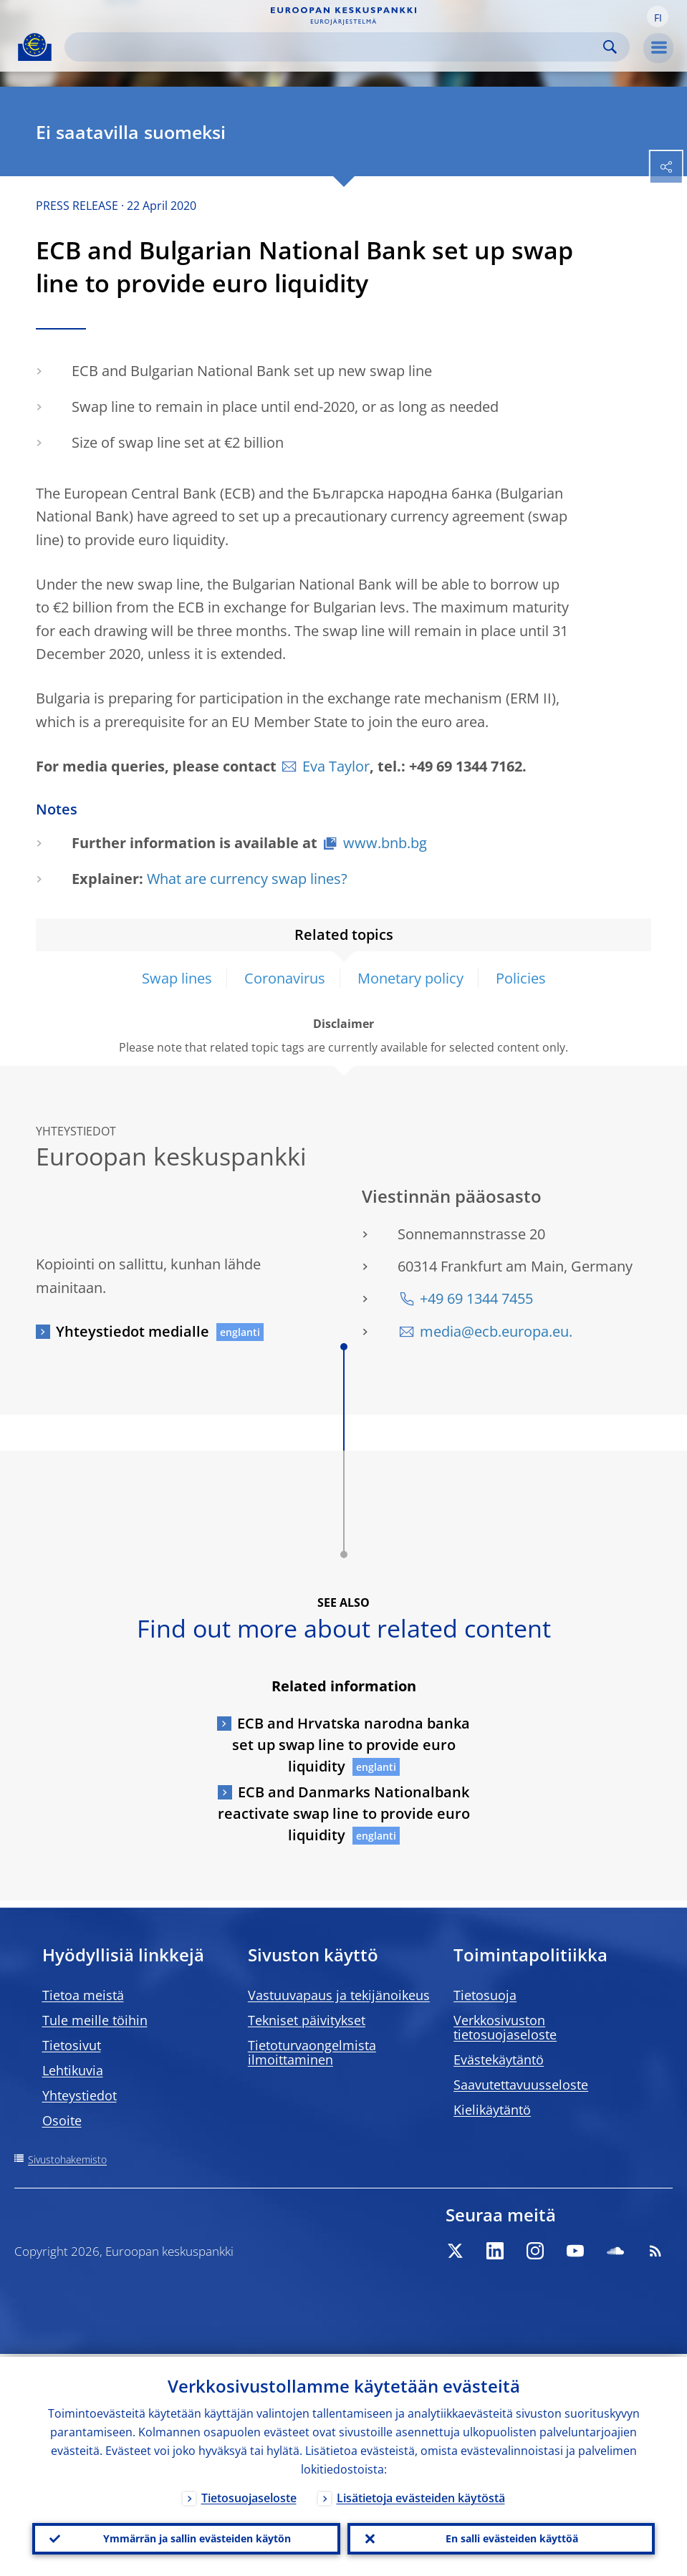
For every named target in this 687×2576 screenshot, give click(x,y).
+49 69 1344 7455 (476, 1298)
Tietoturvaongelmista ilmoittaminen (312, 2052)
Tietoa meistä (83, 1995)
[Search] (335, 46)
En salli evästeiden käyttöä (512, 2537)
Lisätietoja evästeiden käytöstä (421, 2495)
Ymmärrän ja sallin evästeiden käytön (197, 2537)
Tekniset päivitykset (306, 2020)
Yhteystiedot (79, 2095)
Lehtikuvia (72, 2070)
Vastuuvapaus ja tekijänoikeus (339, 1995)
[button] (657, 16)
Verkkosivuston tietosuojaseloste (505, 2027)
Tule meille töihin (95, 2020)
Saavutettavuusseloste (520, 2084)
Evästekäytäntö (498, 2059)
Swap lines (177, 978)
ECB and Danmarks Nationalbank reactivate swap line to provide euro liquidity (344, 1813)
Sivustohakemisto (67, 2159)
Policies (521, 978)
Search (610, 46)
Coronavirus (284, 978)
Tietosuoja (485, 1995)
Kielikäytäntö (492, 2109)
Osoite (62, 2120)
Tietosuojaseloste (249, 2495)
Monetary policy (410, 978)
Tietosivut (71, 2045)
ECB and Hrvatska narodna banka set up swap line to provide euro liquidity (351, 1745)
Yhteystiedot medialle (132, 1331)
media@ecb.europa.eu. (496, 1331)
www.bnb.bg (385, 842)
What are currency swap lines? (247, 878)
